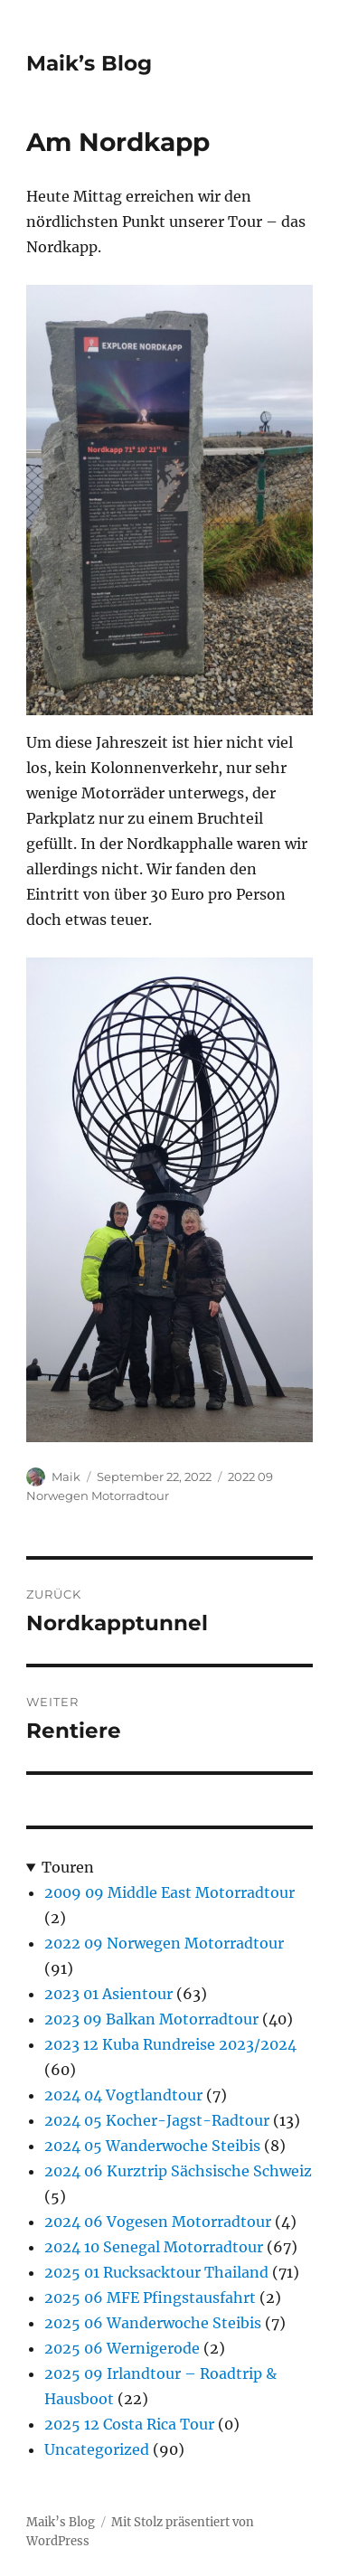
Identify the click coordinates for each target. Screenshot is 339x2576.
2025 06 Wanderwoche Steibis (152, 2323)
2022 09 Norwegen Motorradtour (164, 1943)
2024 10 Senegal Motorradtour (153, 2247)
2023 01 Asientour (108, 1994)
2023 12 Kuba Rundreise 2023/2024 (170, 2044)
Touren (68, 1867)
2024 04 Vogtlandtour (123, 2095)
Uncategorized (96, 2449)
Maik (66, 1476)
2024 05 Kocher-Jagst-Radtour (156, 2120)
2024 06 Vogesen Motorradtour (157, 2222)
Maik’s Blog (89, 63)
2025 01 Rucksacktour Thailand (156, 2272)
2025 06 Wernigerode (122, 2348)
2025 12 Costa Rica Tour (129, 2424)
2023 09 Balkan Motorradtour (151, 2019)
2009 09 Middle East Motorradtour (169, 1892)
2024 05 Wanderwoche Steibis (152, 2146)
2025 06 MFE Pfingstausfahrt (150, 2297)
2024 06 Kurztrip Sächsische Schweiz (178, 2171)
